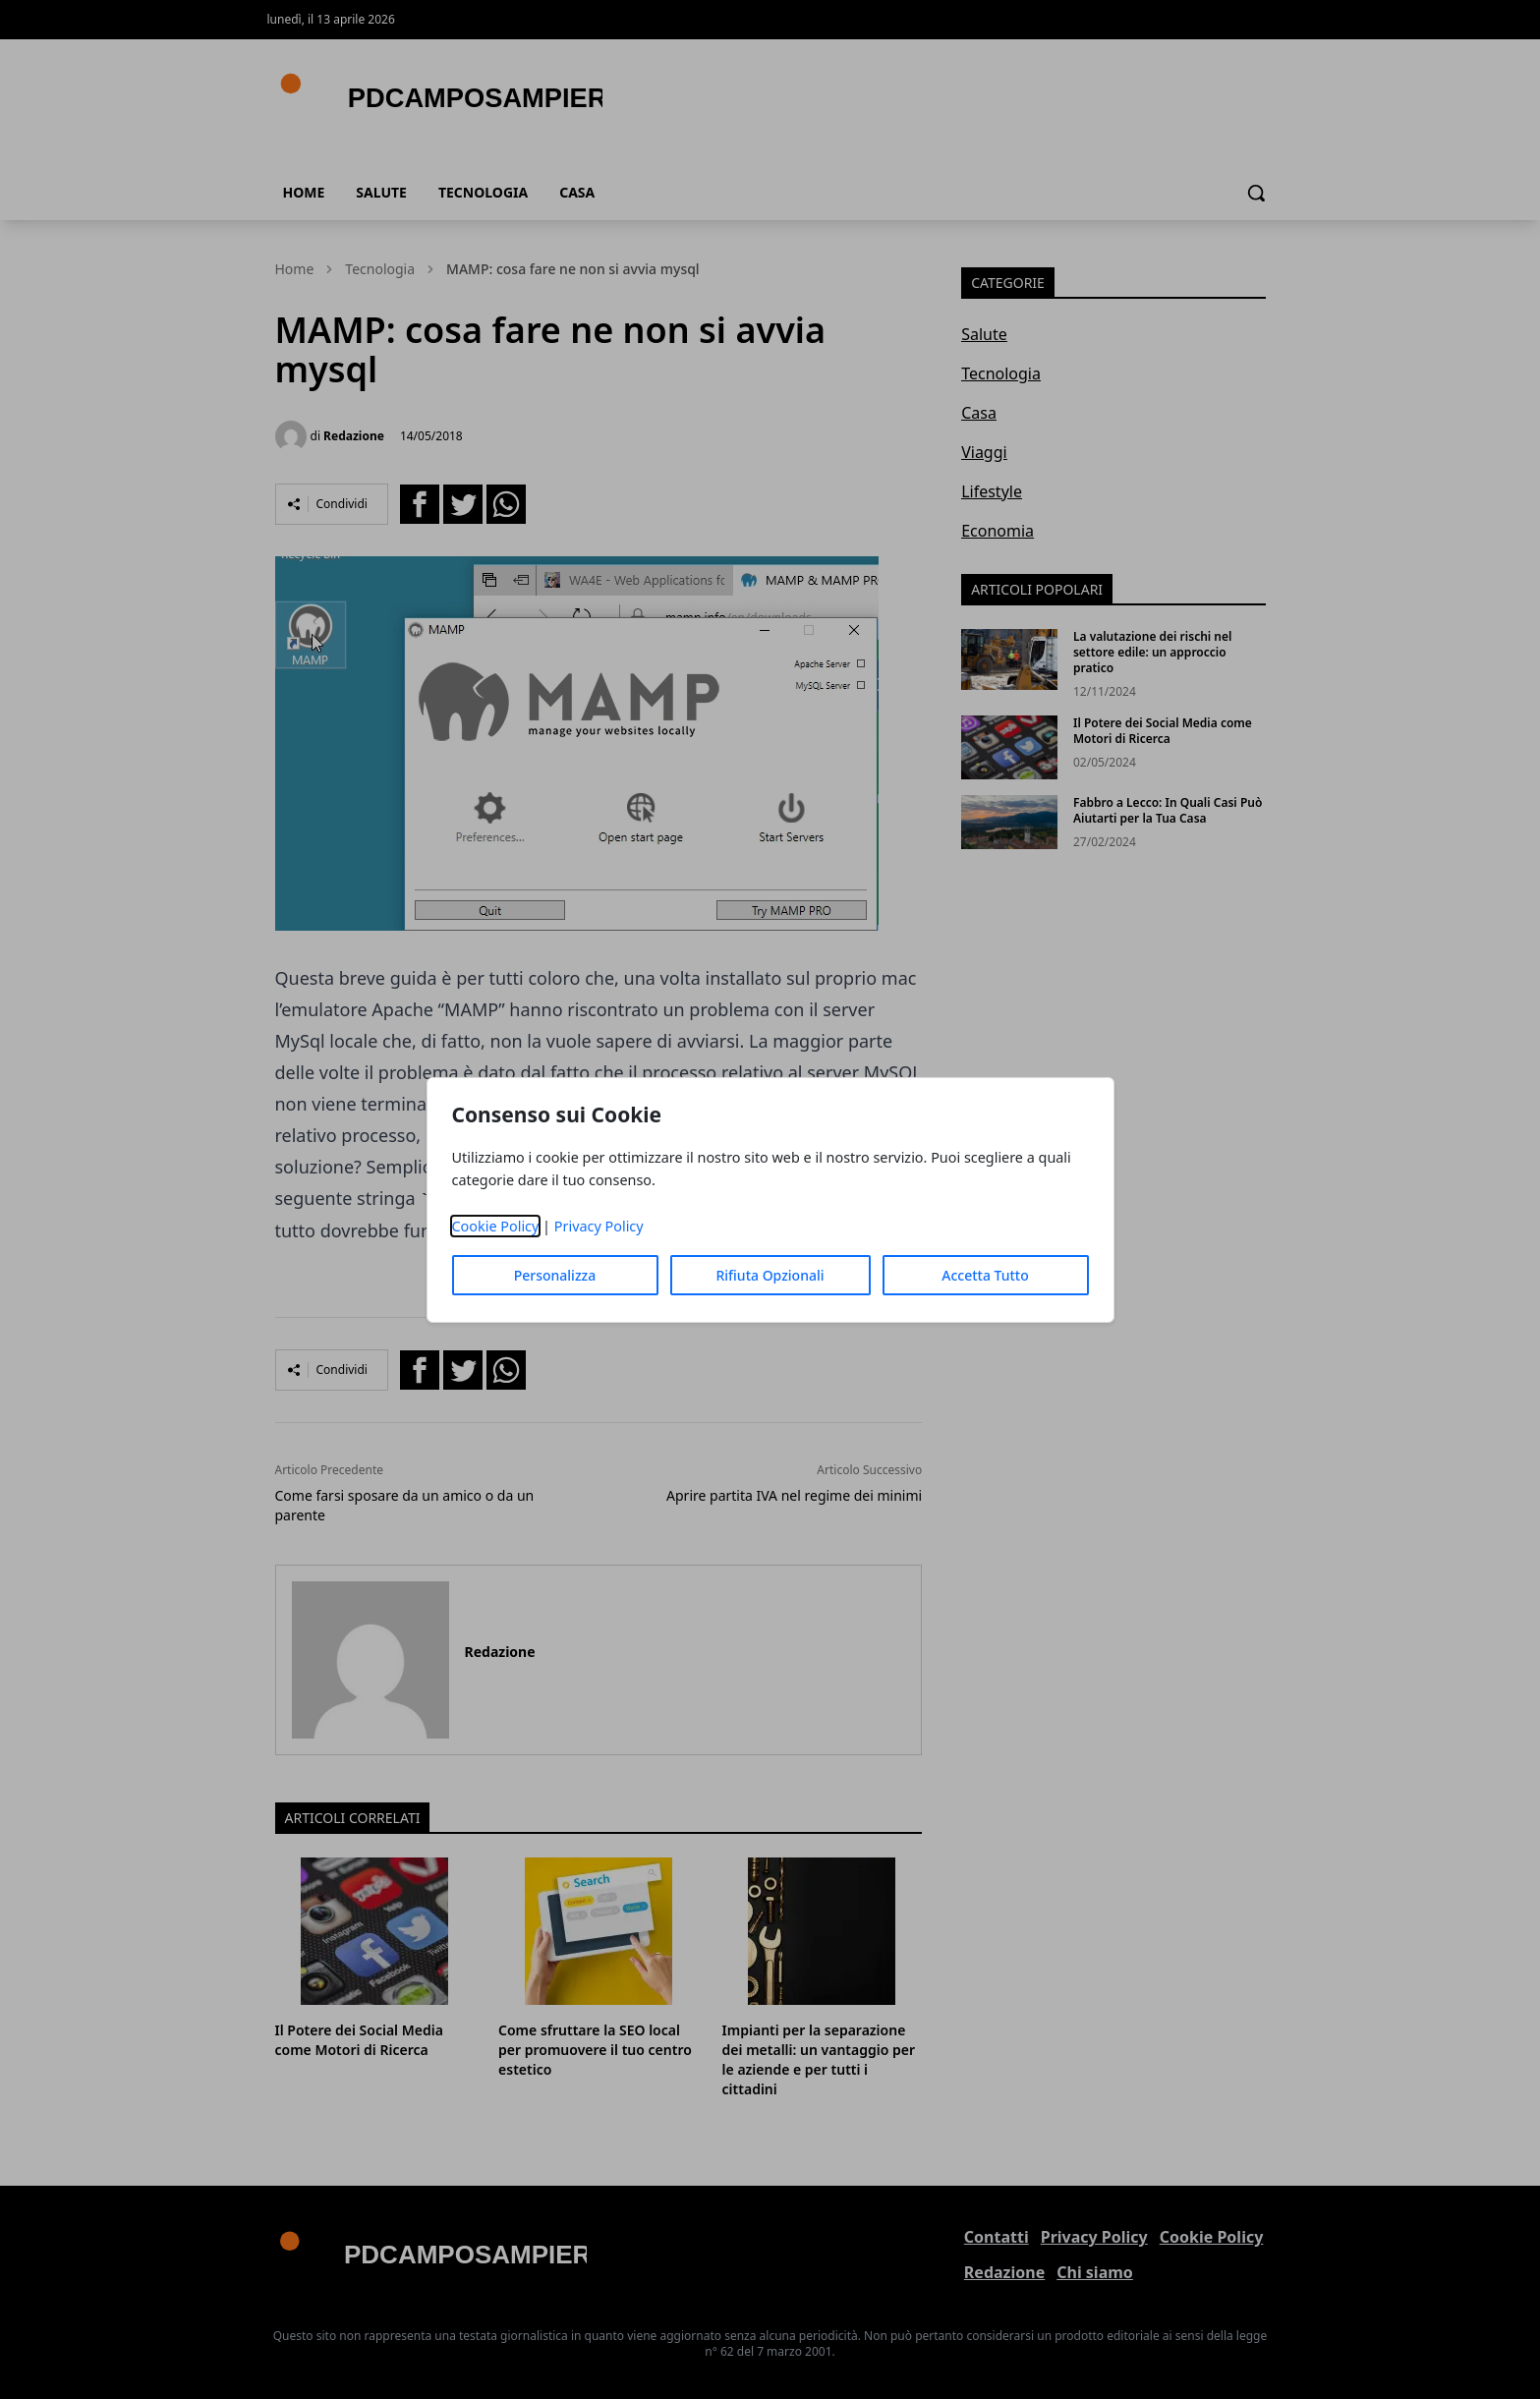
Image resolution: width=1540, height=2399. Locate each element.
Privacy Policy (599, 1226)
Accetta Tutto (985, 1275)
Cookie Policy (496, 1226)
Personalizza (555, 1275)
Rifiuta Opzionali (769, 1275)
